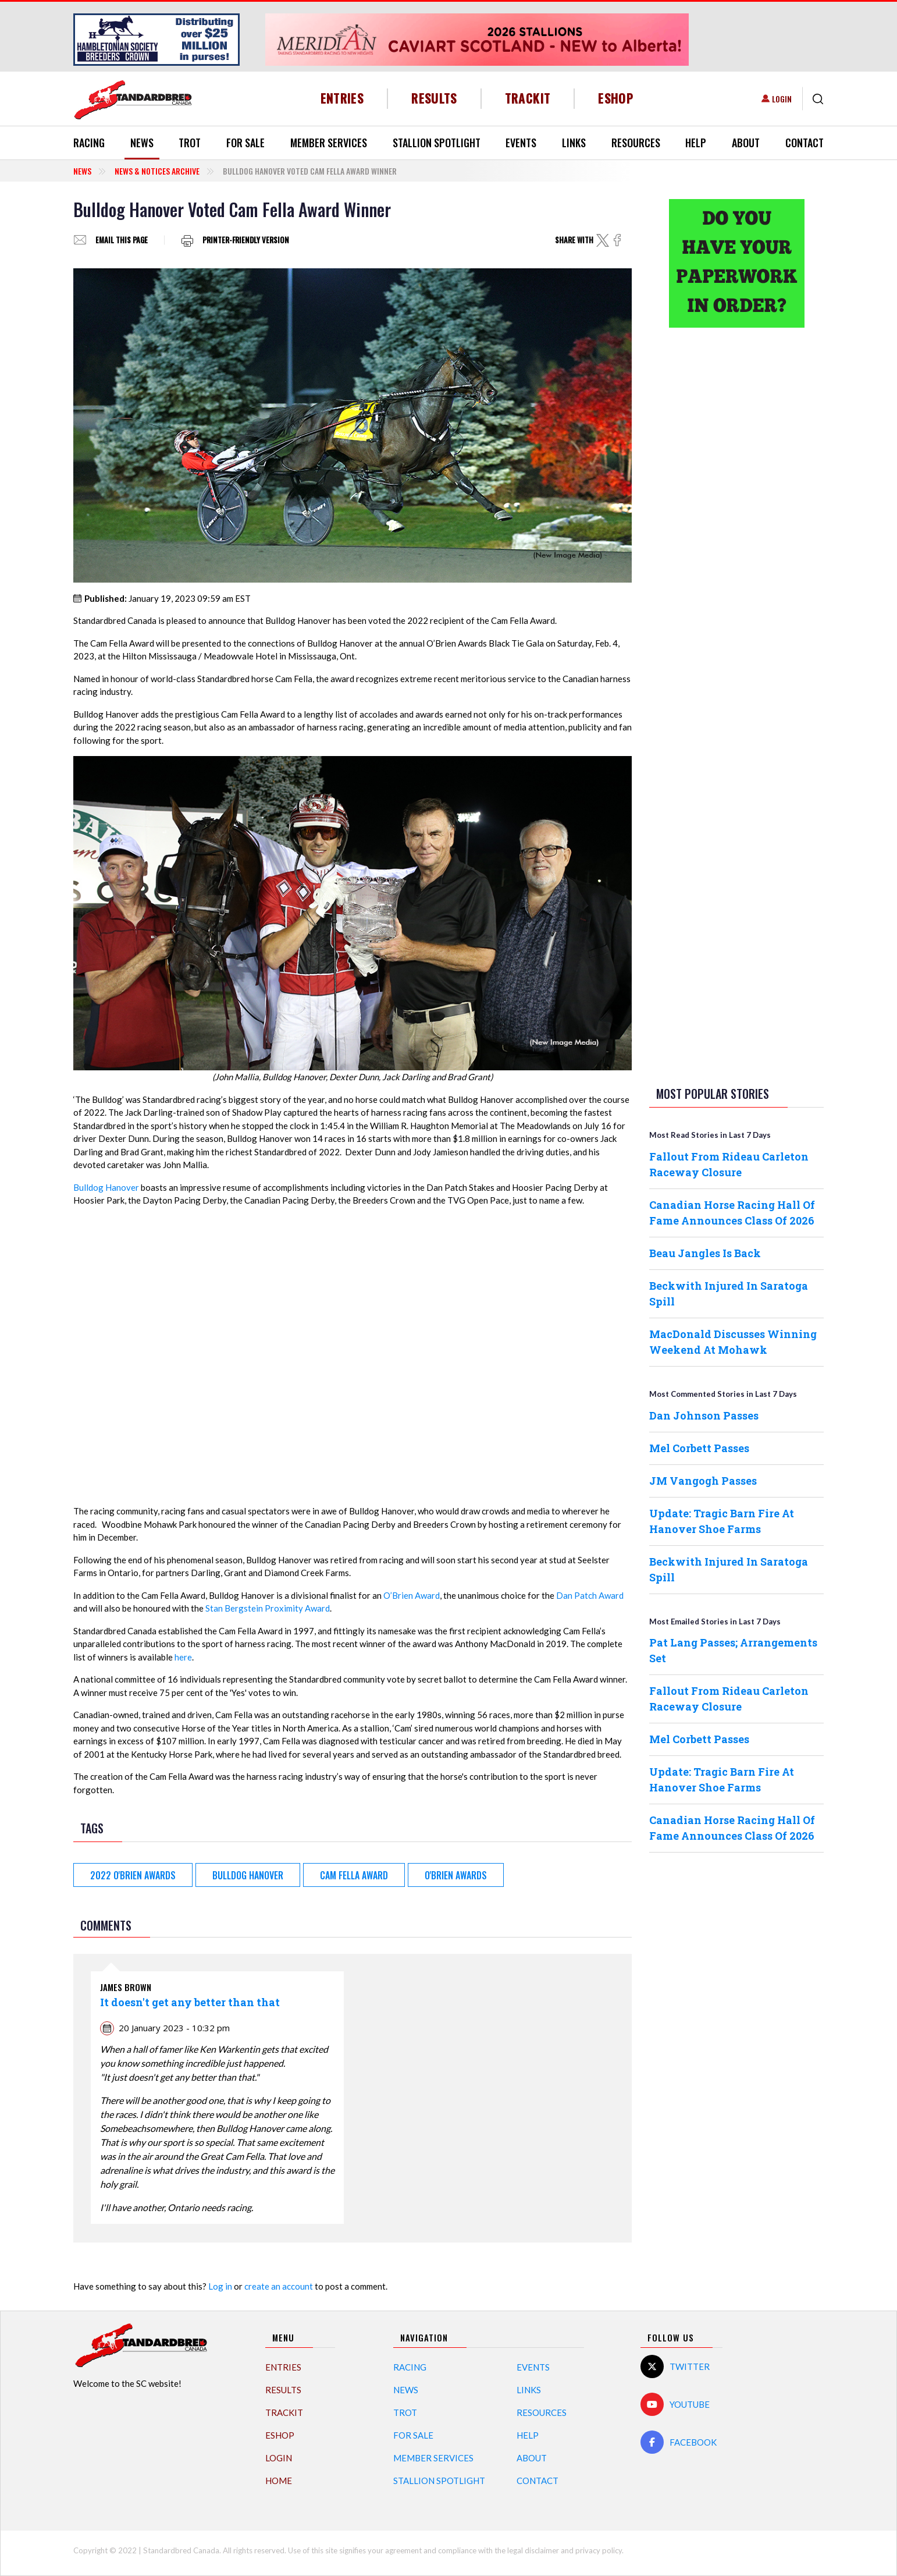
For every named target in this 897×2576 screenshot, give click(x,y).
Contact (804, 142)
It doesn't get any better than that (190, 2002)
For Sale (245, 142)
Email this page (121, 240)
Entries (342, 98)
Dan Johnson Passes (704, 1415)
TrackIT (528, 98)
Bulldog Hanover (106, 1187)
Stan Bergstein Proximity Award (267, 1608)
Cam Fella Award (354, 1875)
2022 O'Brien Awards (133, 1875)
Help (695, 142)
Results (434, 98)
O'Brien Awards (456, 1875)
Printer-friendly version (245, 240)
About (746, 142)
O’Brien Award (411, 1595)
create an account (278, 2286)
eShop (615, 98)
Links (574, 142)
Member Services (328, 142)
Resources (635, 142)
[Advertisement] (736, 519)
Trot (190, 142)
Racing (89, 142)
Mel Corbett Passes (699, 1448)
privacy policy (598, 2550)
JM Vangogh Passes (703, 1481)
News (142, 142)
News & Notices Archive (157, 171)
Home (278, 2480)
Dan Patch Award (590, 1595)
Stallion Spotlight (436, 142)
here (183, 1657)
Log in (220, 2286)
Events (521, 142)
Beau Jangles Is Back (705, 1253)
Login (782, 99)
